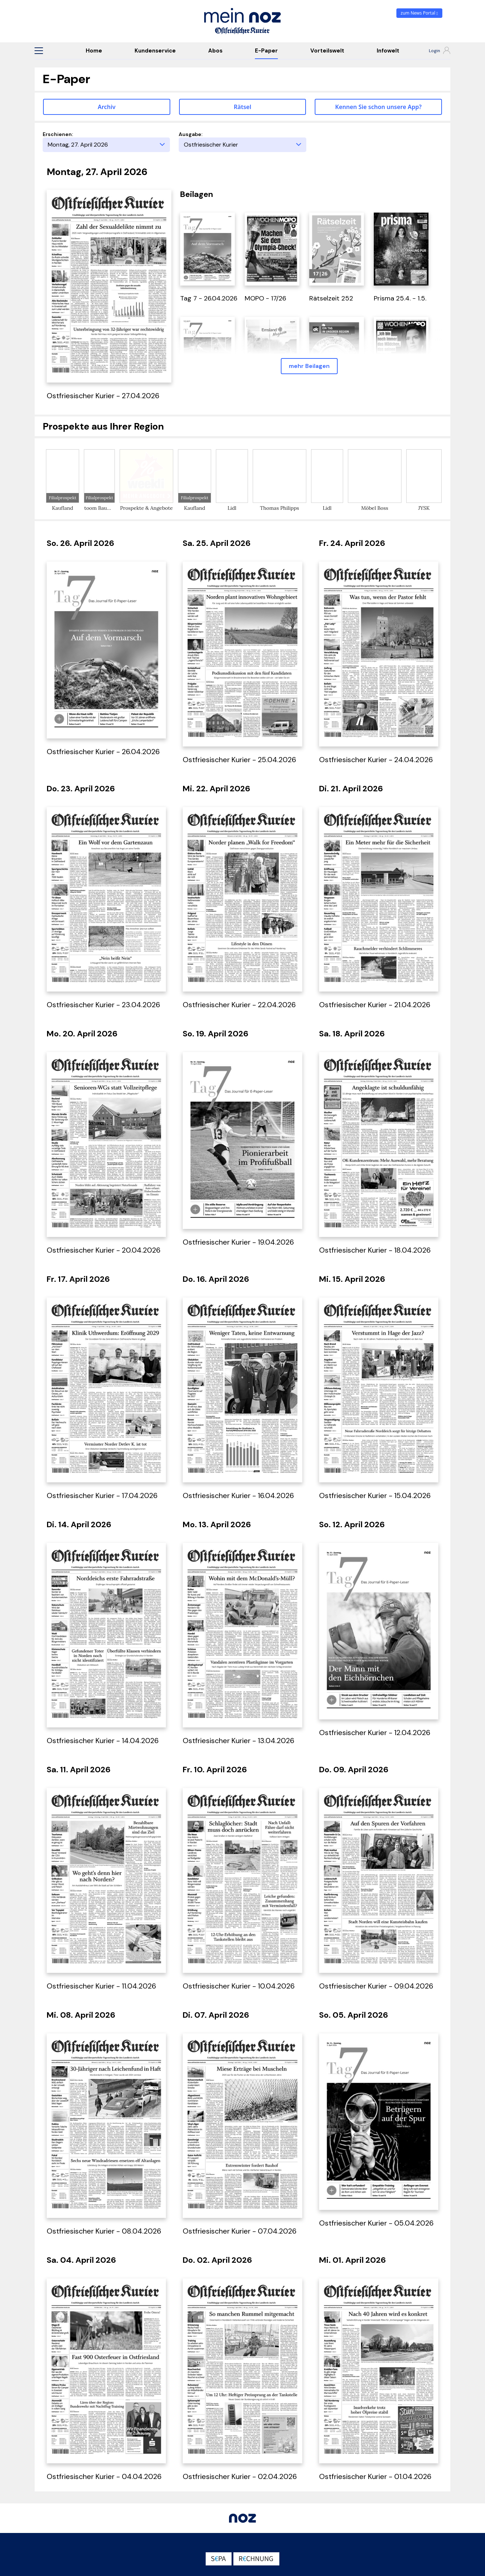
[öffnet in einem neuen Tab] (207, 248)
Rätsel (242, 107)
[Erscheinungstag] (106, 144)
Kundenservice (155, 50)
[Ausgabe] (242, 144)
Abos (215, 50)
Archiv (107, 107)
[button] (39, 50)
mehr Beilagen (309, 366)
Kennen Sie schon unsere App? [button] (378, 107)
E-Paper (266, 50)
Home (94, 50)
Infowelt (388, 50)
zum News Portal (419, 13)
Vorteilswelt (327, 50)
